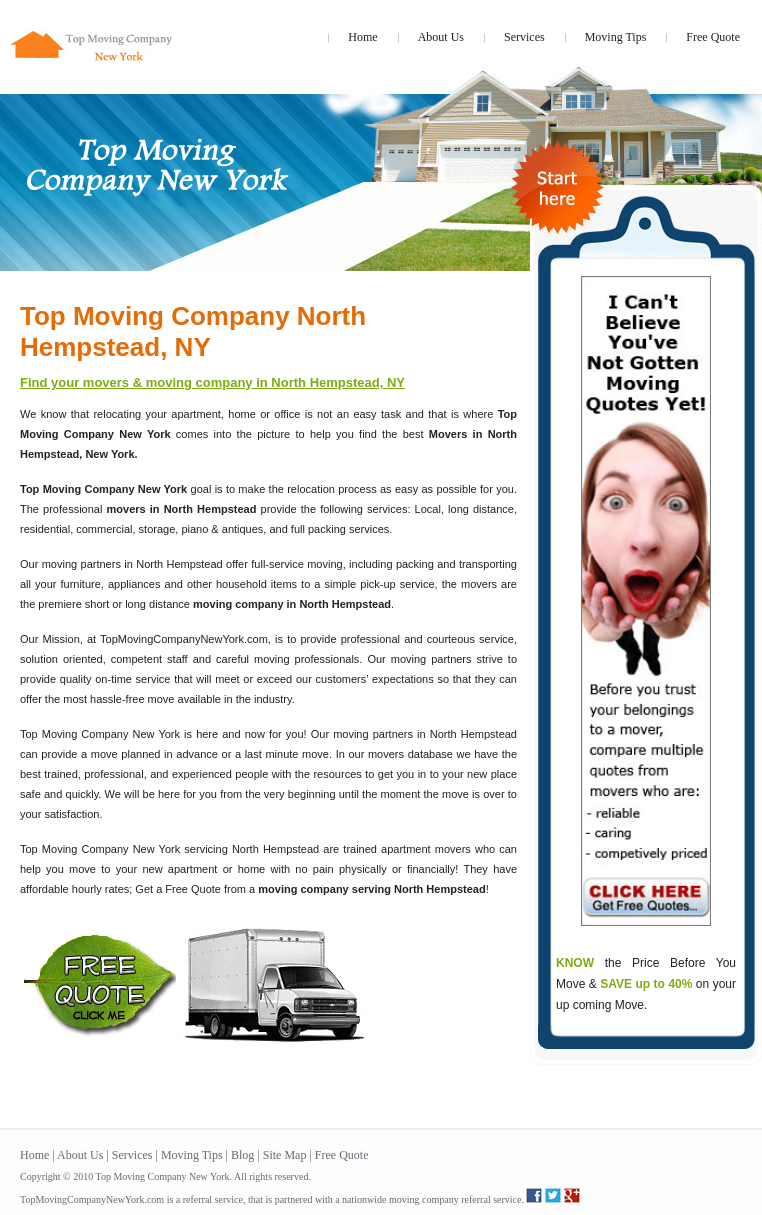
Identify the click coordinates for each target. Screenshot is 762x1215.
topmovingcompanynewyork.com (93, 35)
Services (524, 37)
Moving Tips (616, 37)
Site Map (285, 1155)
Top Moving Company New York (162, 1176)
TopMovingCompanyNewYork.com (92, 1199)
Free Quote (713, 37)
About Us (441, 37)
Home (362, 37)
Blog (242, 1155)
